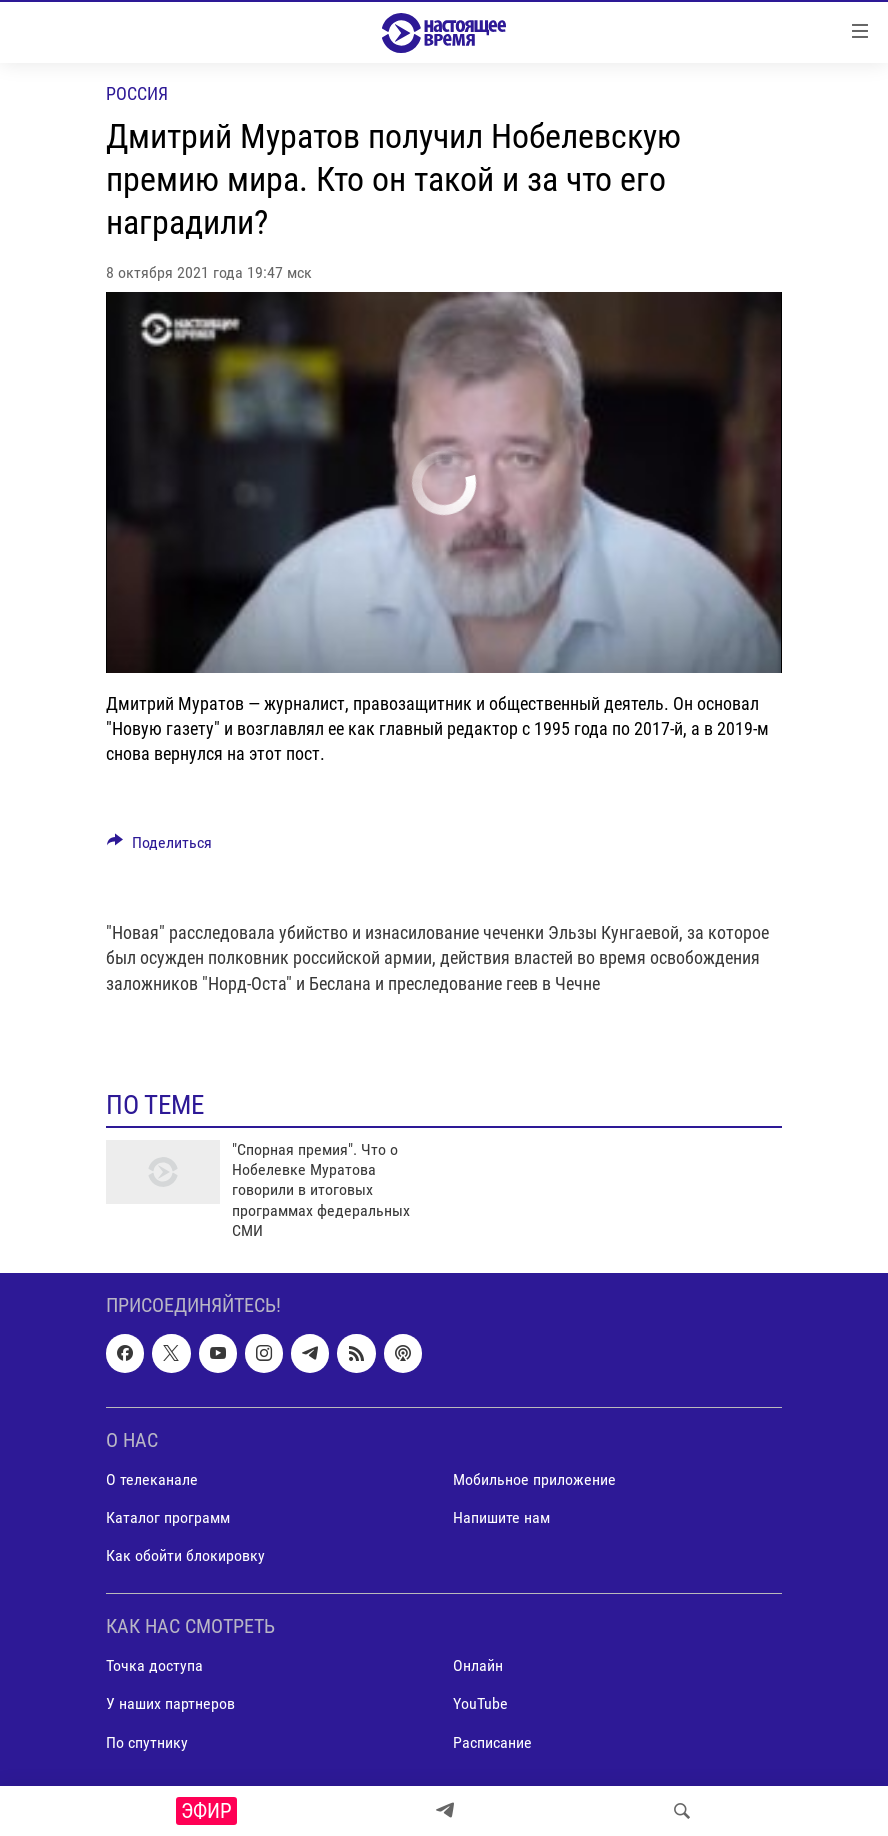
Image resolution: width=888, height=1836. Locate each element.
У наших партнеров (170, 1703)
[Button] (159, 847)
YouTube (480, 1703)
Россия (137, 93)
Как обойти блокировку (185, 1555)
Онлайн (478, 1665)
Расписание (492, 1741)
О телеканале (152, 1479)
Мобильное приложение (534, 1479)
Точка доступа (154, 1665)
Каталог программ (168, 1517)
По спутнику (147, 1741)
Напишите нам (501, 1517)
